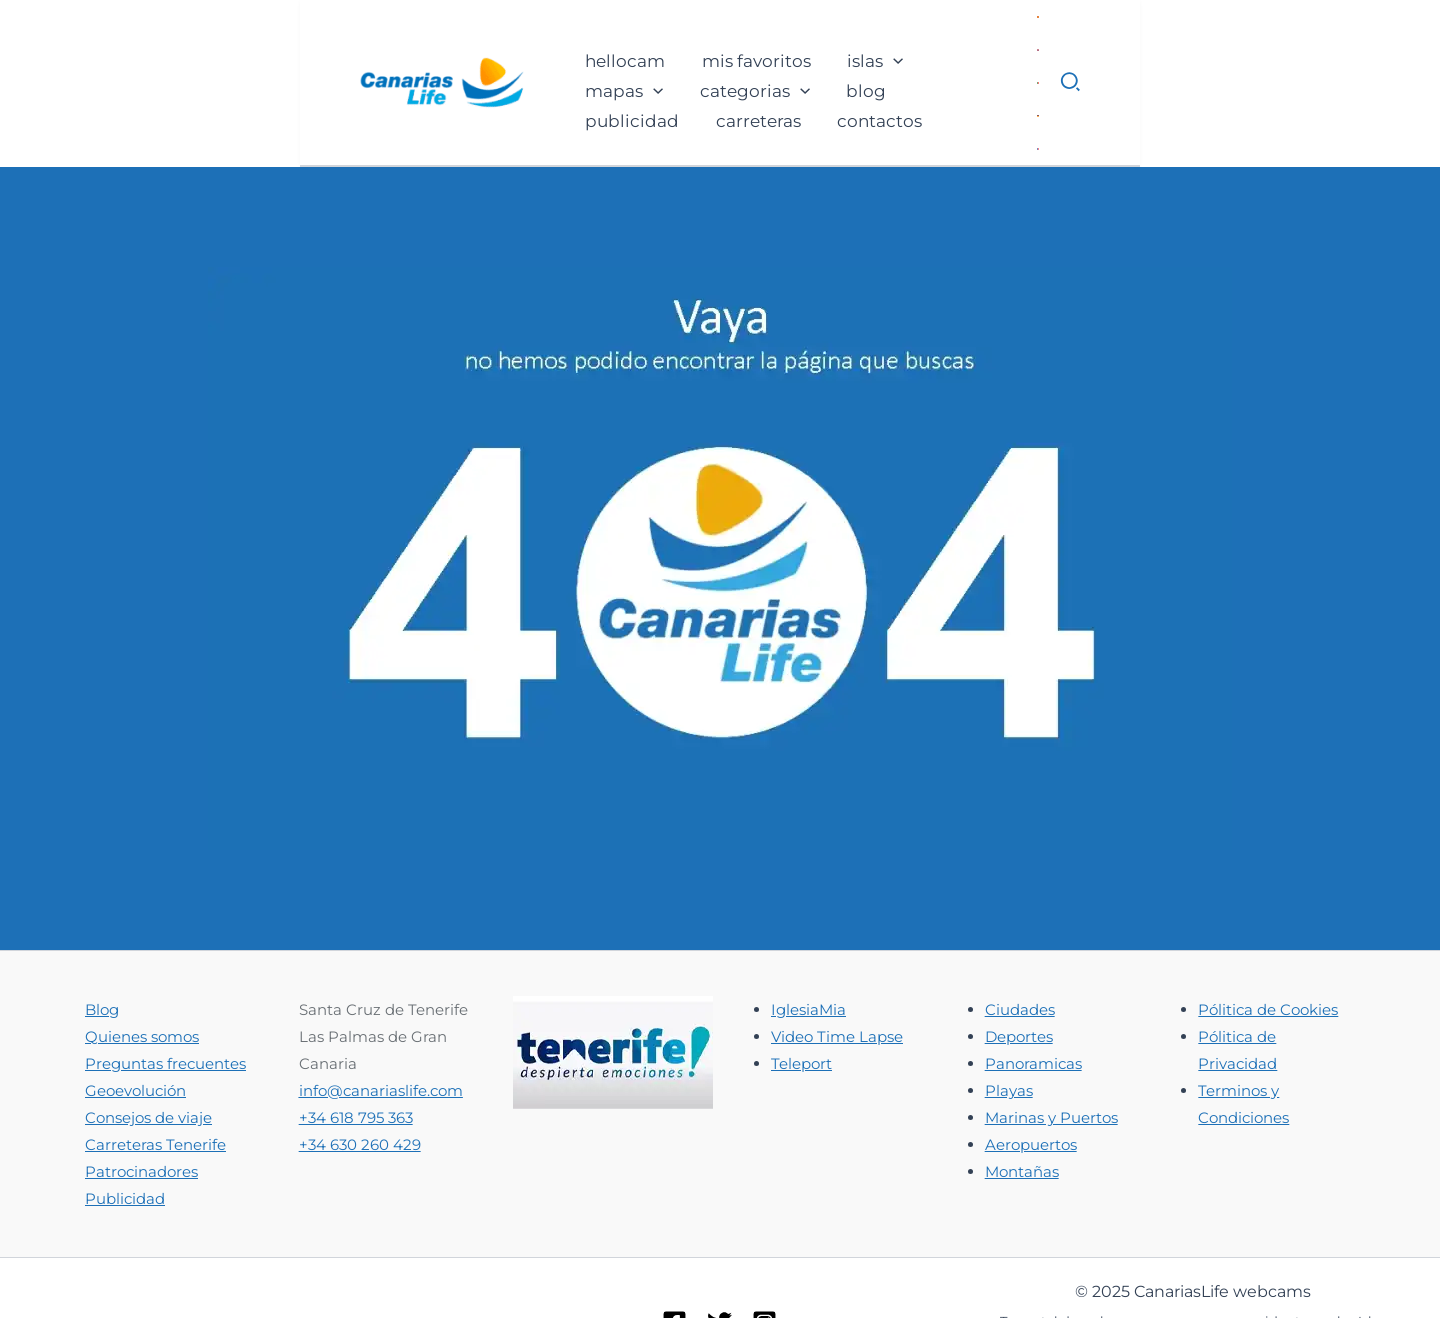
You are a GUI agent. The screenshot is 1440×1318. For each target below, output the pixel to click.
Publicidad (125, 1132)
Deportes (1019, 970)
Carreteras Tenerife (155, 1078)
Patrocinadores (141, 1105)
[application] (587, 36)
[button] (1371, 49)
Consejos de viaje (148, 1051)
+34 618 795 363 (356, 1051)
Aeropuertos (1031, 1078)
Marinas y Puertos (1051, 1051)
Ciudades (1020, 943)
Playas (1009, 1024)
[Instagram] (764, 1256)
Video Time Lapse (837, 970)
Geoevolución (135, 1024)
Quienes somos (142, 970)
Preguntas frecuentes (165, 997)
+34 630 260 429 (360, 1078)
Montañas (1022, 1105)
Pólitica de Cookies (1268, 943)
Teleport (801, 997)
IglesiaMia (808, 943)
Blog (102, 943)
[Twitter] (719, 1256)
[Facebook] (674, 1256)
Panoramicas (1033, 997)
